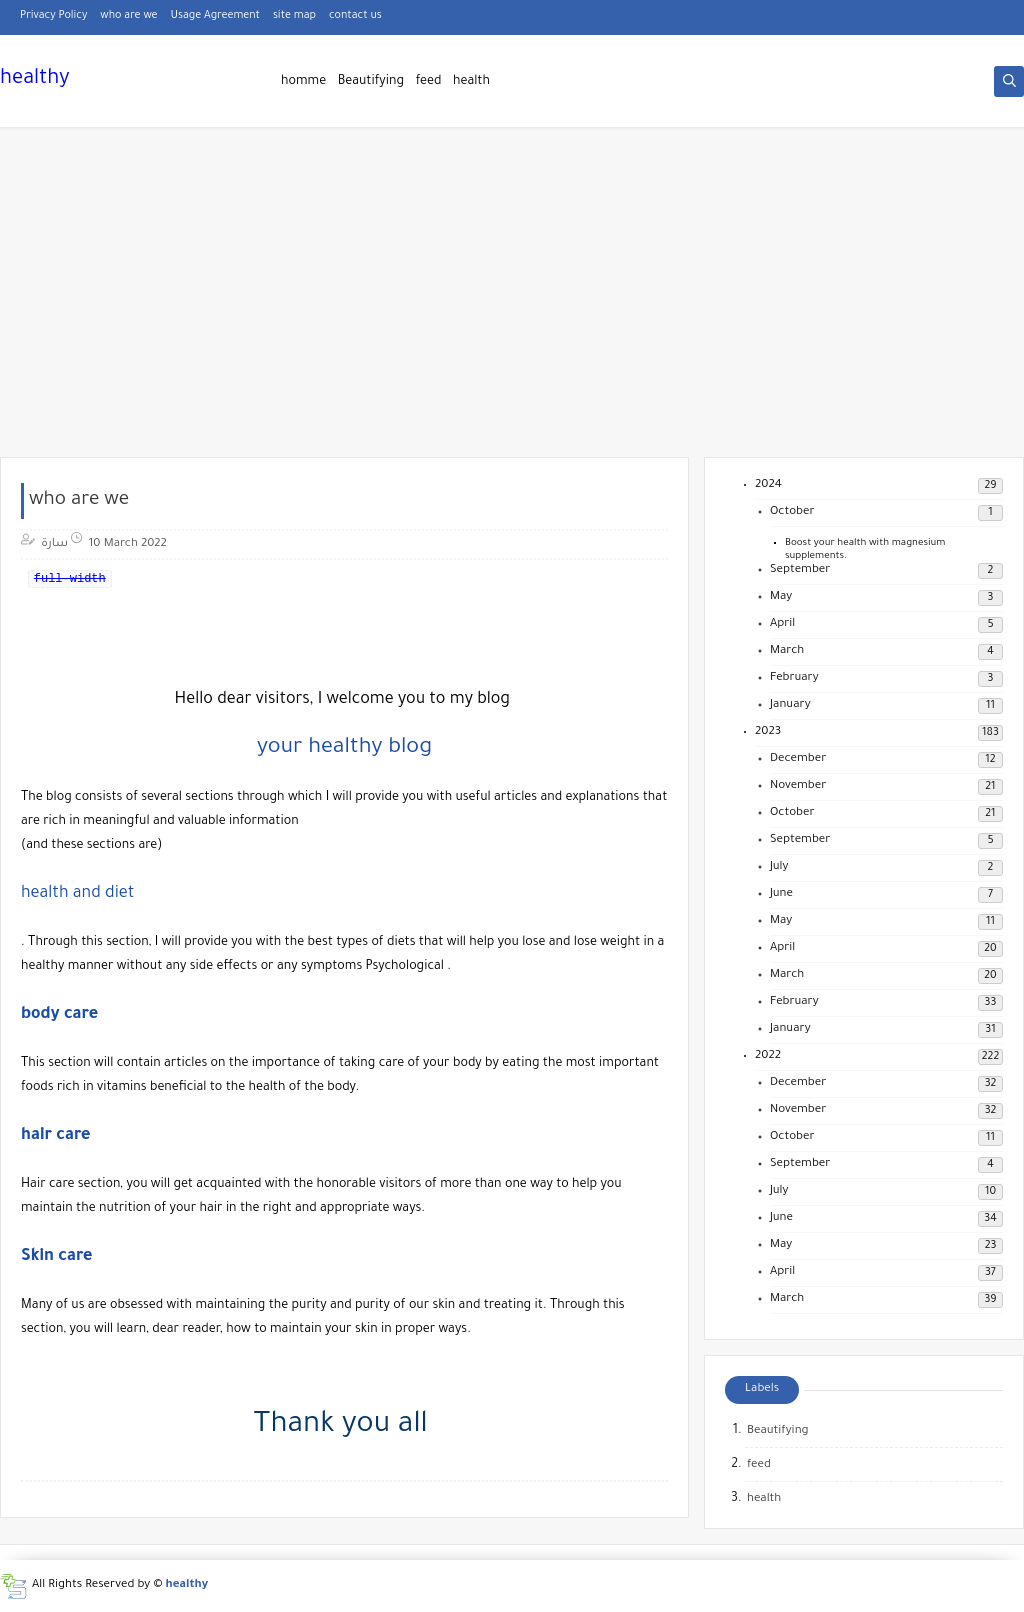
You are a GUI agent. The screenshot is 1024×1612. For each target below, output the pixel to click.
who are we (128, 16)
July (779, 867)
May (781, 597)
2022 (768, 1056)
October (792, 512)
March (787, 651)
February (794, 678)
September (800, 570)
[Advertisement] (512, 302)
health (471, 82)
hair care (55, 1136)
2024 (768, 485)
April (782, 624)
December (798, 759)
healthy (35, 80)
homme (303, 82)
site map (294, 16)
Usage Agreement (215, 16)
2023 (768, 732)
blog (410, 749)
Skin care (57, 1257)
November (798, 786)
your (282, 749)
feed (429, 82)
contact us (355, 16)
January (790, 705)
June (781, 894)
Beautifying (371, 82)
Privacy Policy (53, 16)
